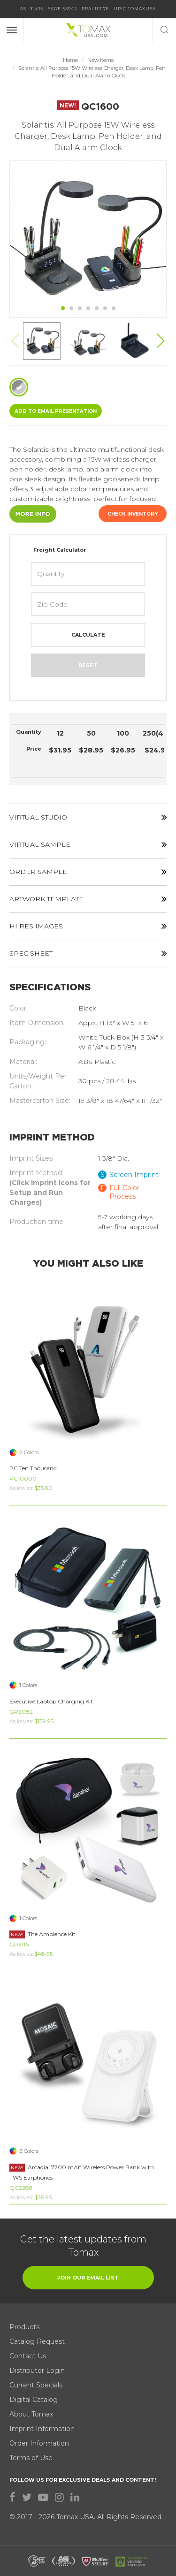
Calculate (88, 634)
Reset (88, 665)
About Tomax (31, 2414)
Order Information (39, 2443)
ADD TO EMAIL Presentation (56, 411)
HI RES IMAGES (88, 926)
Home (70, 60)
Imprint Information (42, 2428)
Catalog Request (37, 2341)
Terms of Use (31, 2458)
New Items (100, 60)
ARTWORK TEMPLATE (88, 899)
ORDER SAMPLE (88, 871)
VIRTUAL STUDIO (88, 817)
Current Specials (35, 2385)
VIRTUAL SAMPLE (88, 844)
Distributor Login (37, 2370)
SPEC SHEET (88, 953)
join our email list (88, 2277)
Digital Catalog (33, 2399)
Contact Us (27, 2356)
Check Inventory (132, 514)
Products (24, 2327)
